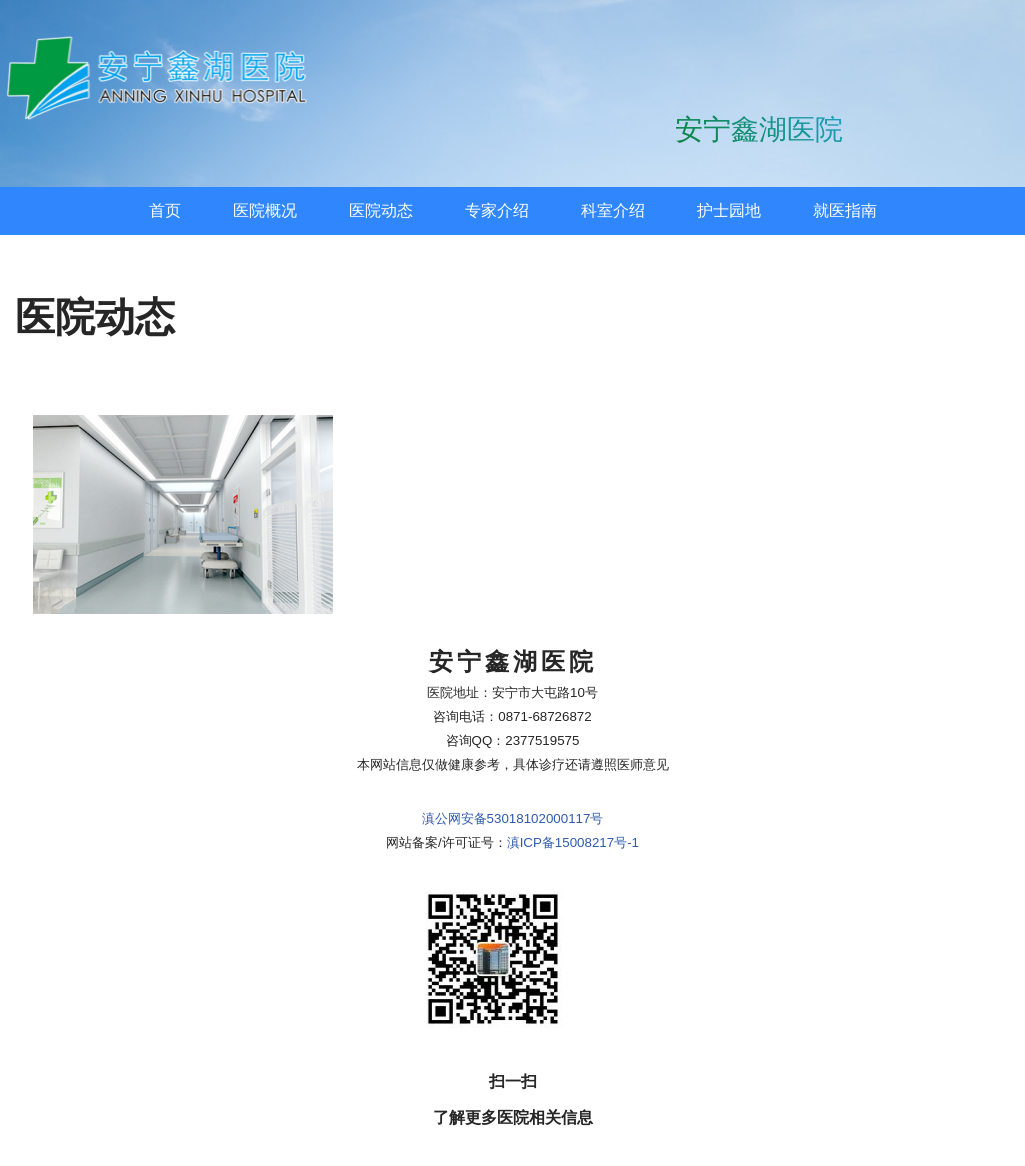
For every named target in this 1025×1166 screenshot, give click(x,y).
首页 (165, 210)
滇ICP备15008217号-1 (573, 842)
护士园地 (729, 210)
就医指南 (845, 210)
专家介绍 (497, 210)
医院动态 (381, 210)
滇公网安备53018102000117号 (513, 818)
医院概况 (265, 210)
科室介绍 (613, 210)
